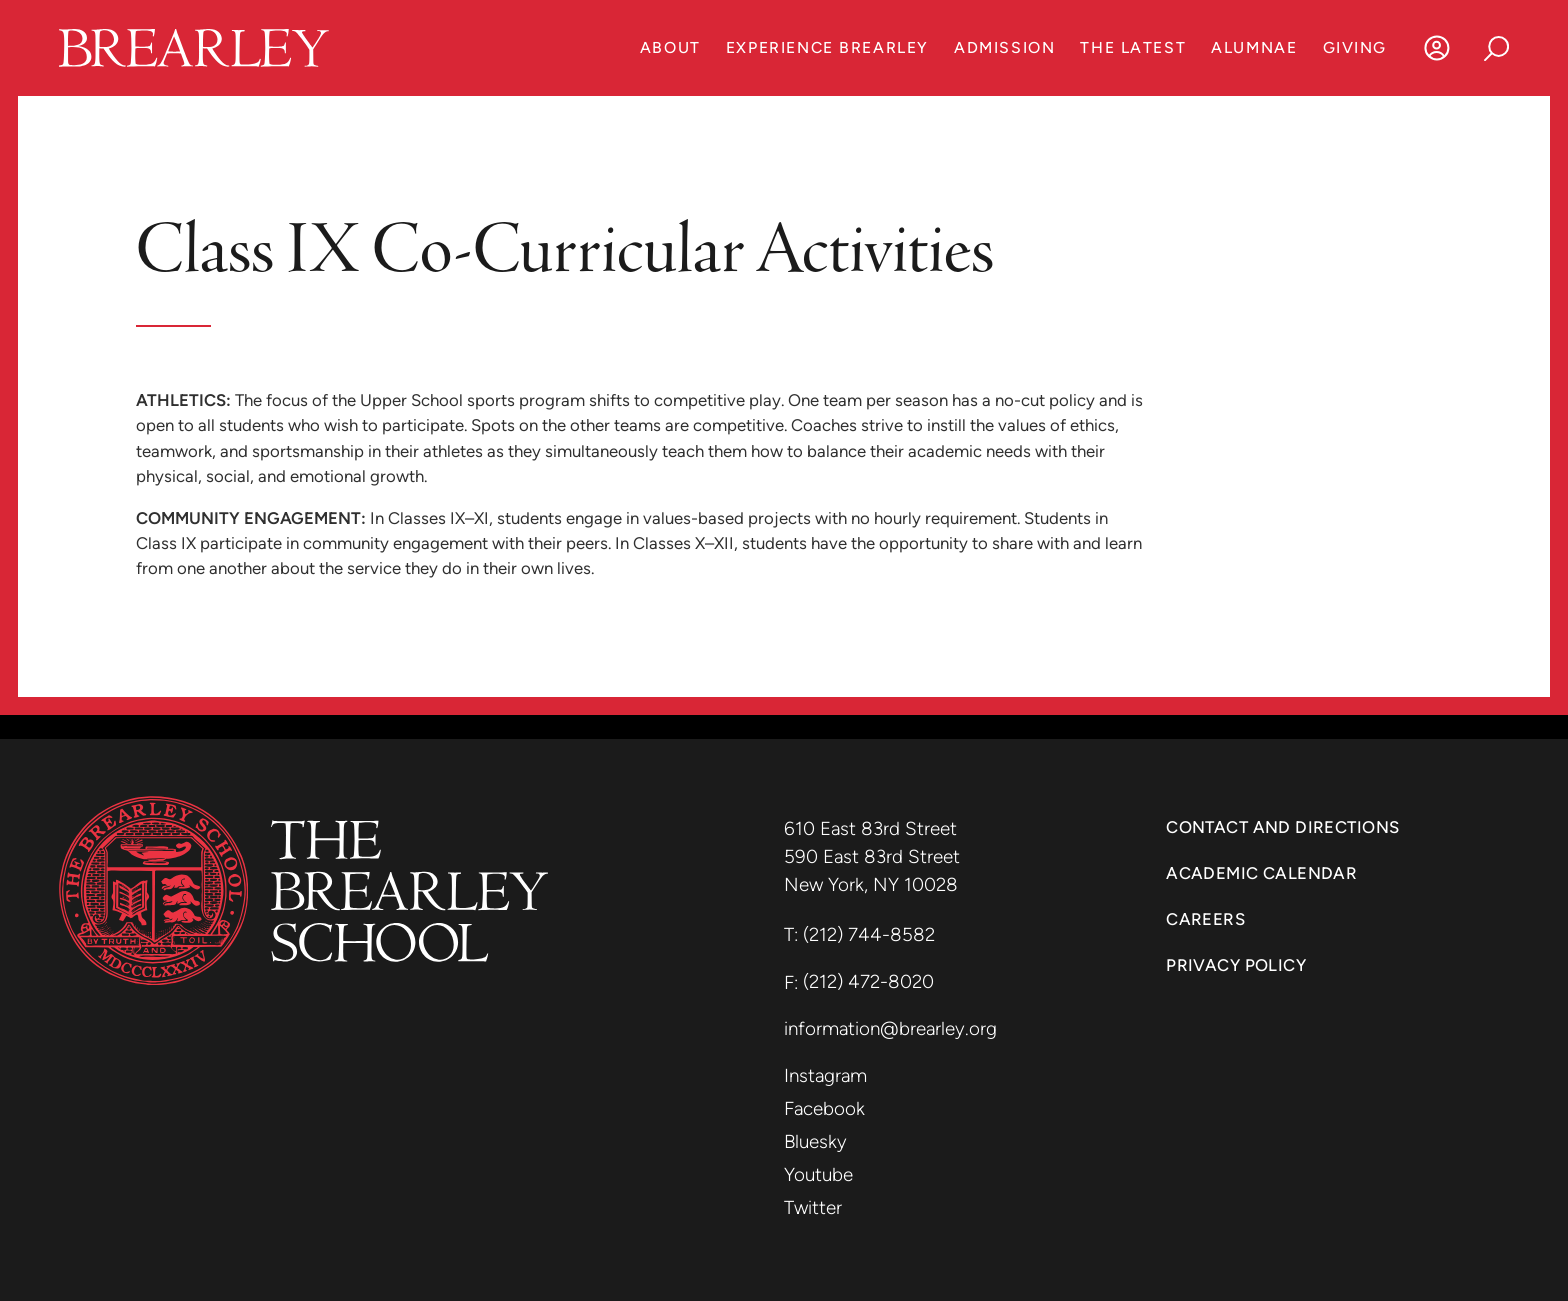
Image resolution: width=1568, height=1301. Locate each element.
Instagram (825, 1075)
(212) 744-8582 (869, 934)
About (670, 47)
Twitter (813, 1207)
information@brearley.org (890, 1028)
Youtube (818, 1174)
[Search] (1497, 48)
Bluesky (815, 1141)
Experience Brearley (827, 47)
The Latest (1133, 47)
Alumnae (1254, 47)
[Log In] (1437, 48)
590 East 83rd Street (874, 856)
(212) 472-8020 (868, 981)
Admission (1004, 47)
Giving (1355, 47)
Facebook (824, 1108)
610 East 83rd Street (873, 828)
